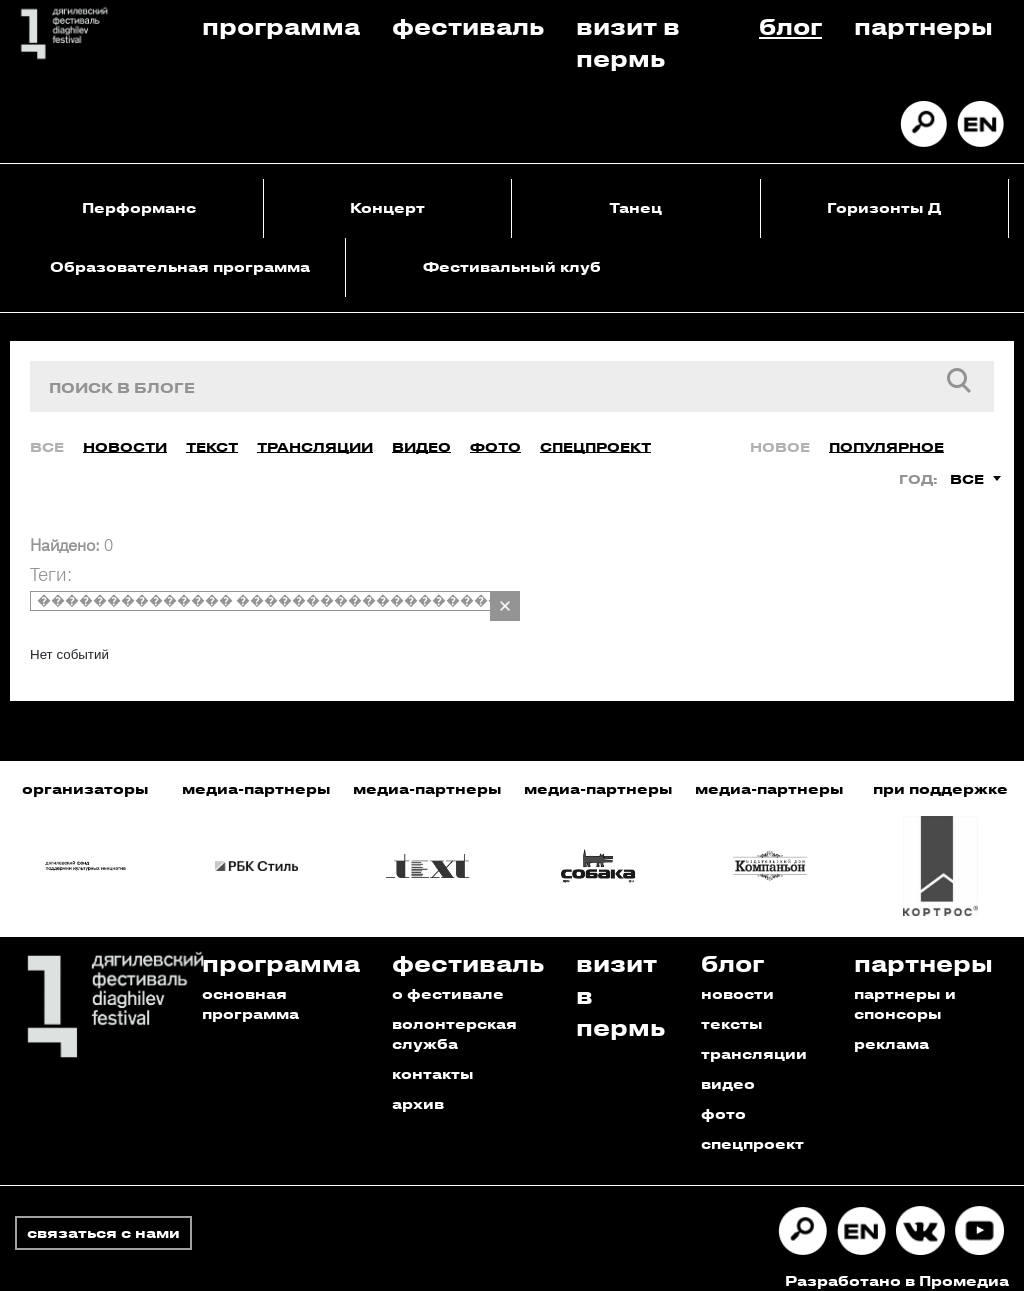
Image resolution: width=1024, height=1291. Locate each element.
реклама (891, 1027)
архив (418, 1087)
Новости (125, 430)
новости (737, 977)
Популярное (886, 430)
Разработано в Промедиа (897, 1264)
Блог (790, 25)
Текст (212, 430)
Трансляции (315, 430)
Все (47, 430)
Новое (780, 430)
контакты (433, 1057)
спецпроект (752, 1127)
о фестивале (448, 977)
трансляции (754, 1037)
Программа (281, 25)
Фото (495, 430)
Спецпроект (595, 430)
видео (728, 1067)
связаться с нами (103, 1216)
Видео (421, 430)
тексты (732, 1007)
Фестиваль (468, 25)
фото (723, 1097)
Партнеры (923, 25)
